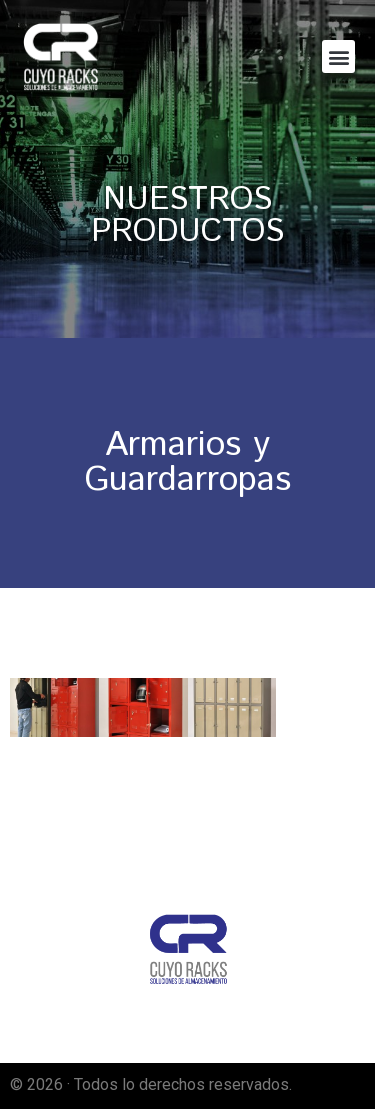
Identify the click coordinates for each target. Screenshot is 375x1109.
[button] (338, 56)
